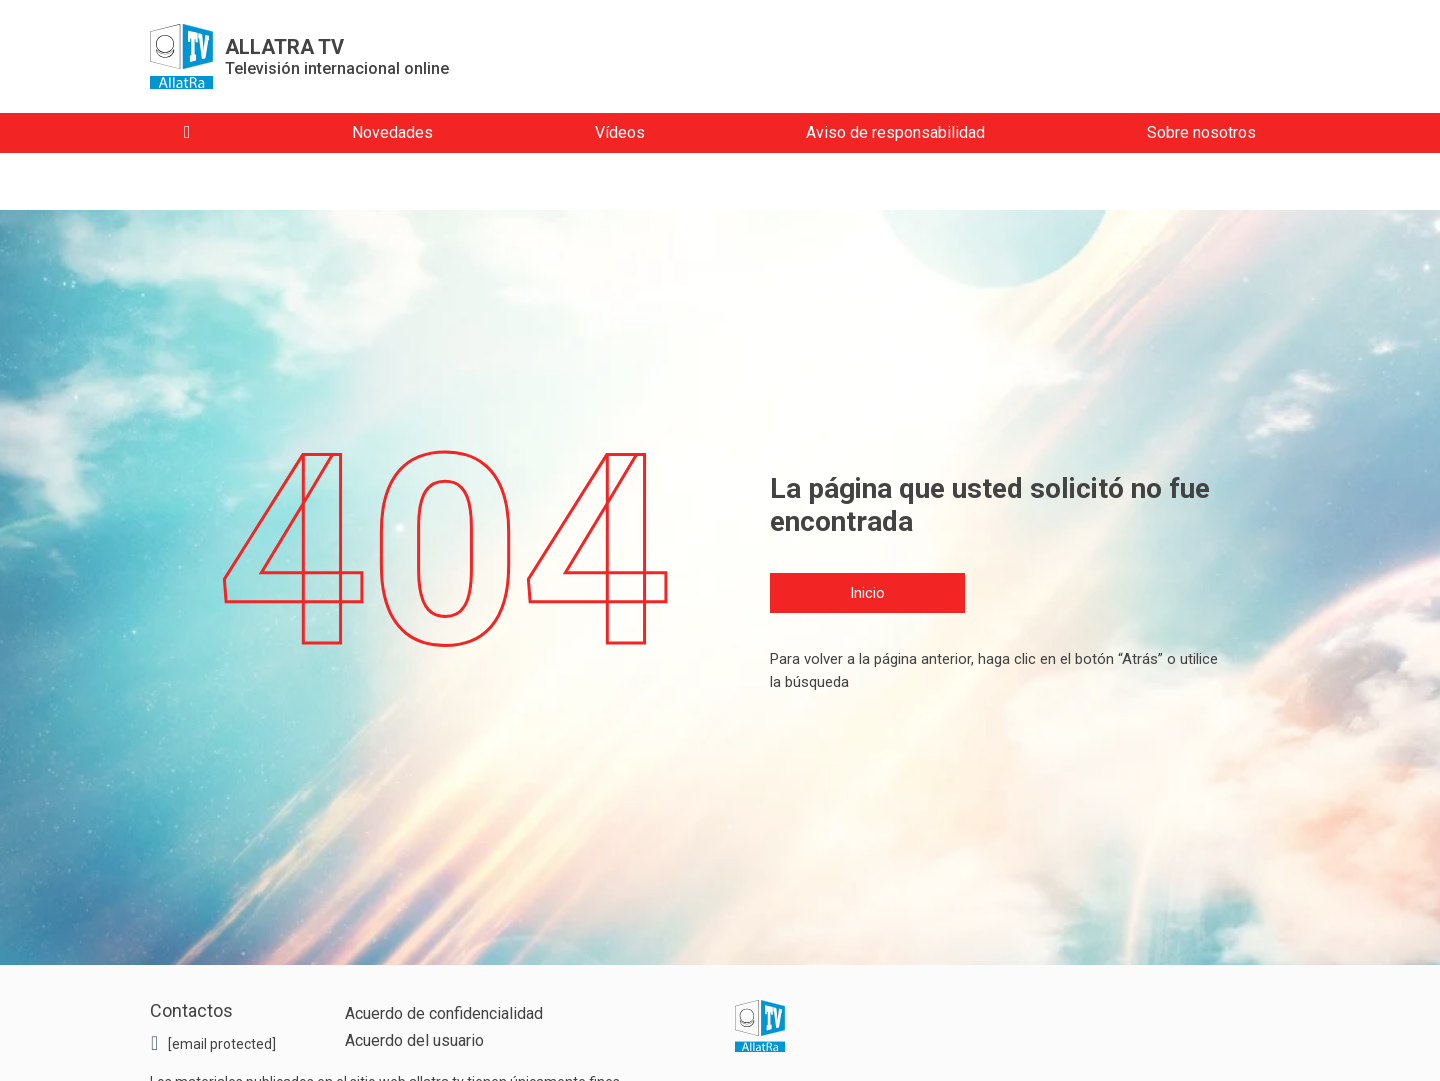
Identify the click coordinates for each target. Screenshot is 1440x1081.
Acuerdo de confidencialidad (444, 1013)
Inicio (867, 593)
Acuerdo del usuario (414, 1040)
